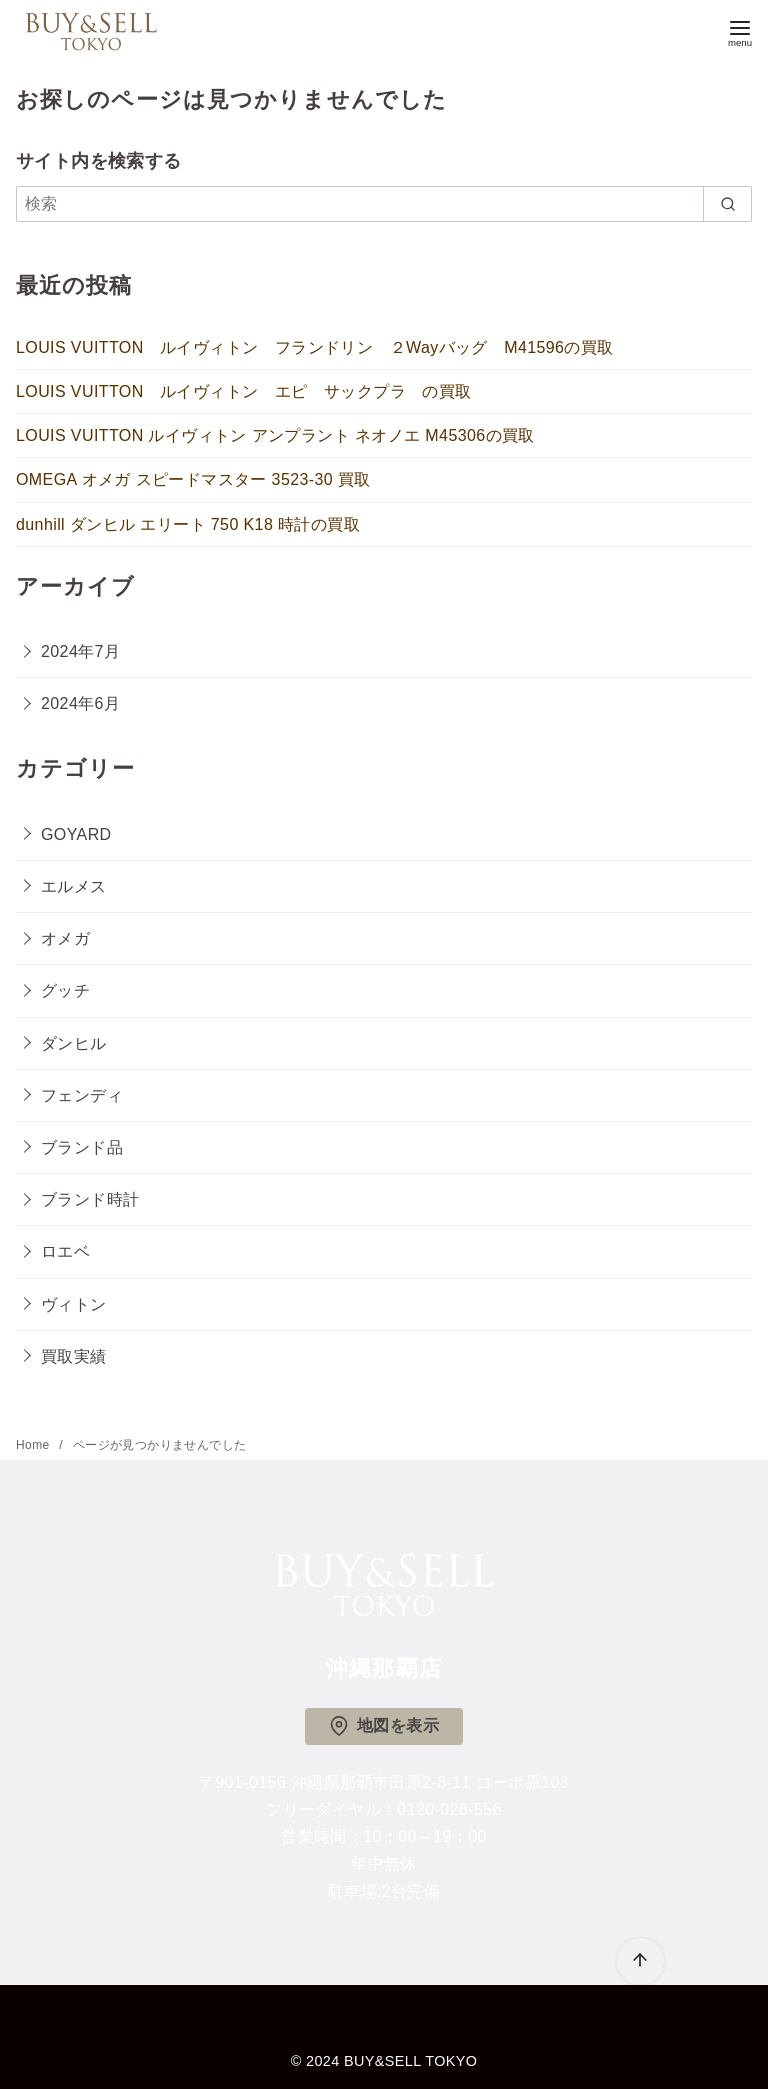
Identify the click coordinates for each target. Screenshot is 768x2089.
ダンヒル (74, 1043)
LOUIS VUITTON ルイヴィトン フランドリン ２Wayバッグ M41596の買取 (315, 347)
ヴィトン (74, 1304)
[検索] (384, 204)
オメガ (65, 938)
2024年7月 (80, 651)
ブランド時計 (90, 1199)
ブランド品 (82, 1147)
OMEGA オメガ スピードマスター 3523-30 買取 (193, 479)
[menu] (740, 31)
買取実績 (74, 1356)
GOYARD (76, 834)
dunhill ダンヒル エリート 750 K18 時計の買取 (188, 524)
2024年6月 (80, 703)
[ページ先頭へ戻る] (640, 1961)
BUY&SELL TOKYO (410, 2061)
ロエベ (65, 1251)
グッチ (65, 990)
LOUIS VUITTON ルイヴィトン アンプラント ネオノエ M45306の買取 (275, 435)
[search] (727, 204)
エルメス (74, 886)
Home (34, 1445)
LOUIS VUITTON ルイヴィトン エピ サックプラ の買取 (244, 391)
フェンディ (82, 1095)
